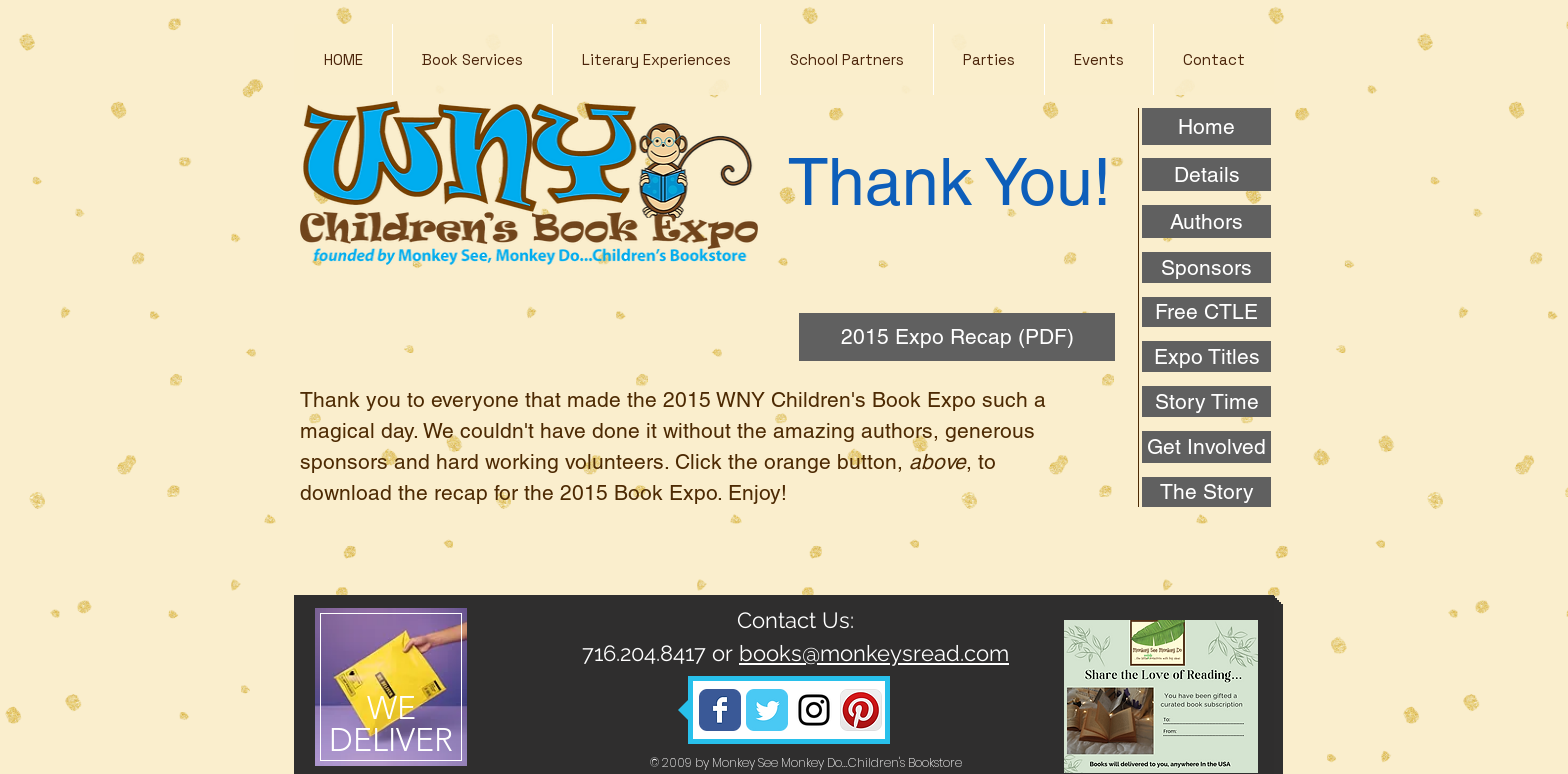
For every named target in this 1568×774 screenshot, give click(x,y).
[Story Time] (1206, 401)
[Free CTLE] (1206, 312)
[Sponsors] (1206, 267)
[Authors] (1206, 221)
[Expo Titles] (1206, 356)
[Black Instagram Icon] (814, 710)
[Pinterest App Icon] (861, 710)
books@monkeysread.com (874, 653)
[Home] (1206, 126)
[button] (656, 59)
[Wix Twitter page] (767, 710)
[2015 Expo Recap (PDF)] (957, 337)
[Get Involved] (1206, 447)
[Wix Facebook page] (720, 710)
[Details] (1206, 174)
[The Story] (1206, 492)
